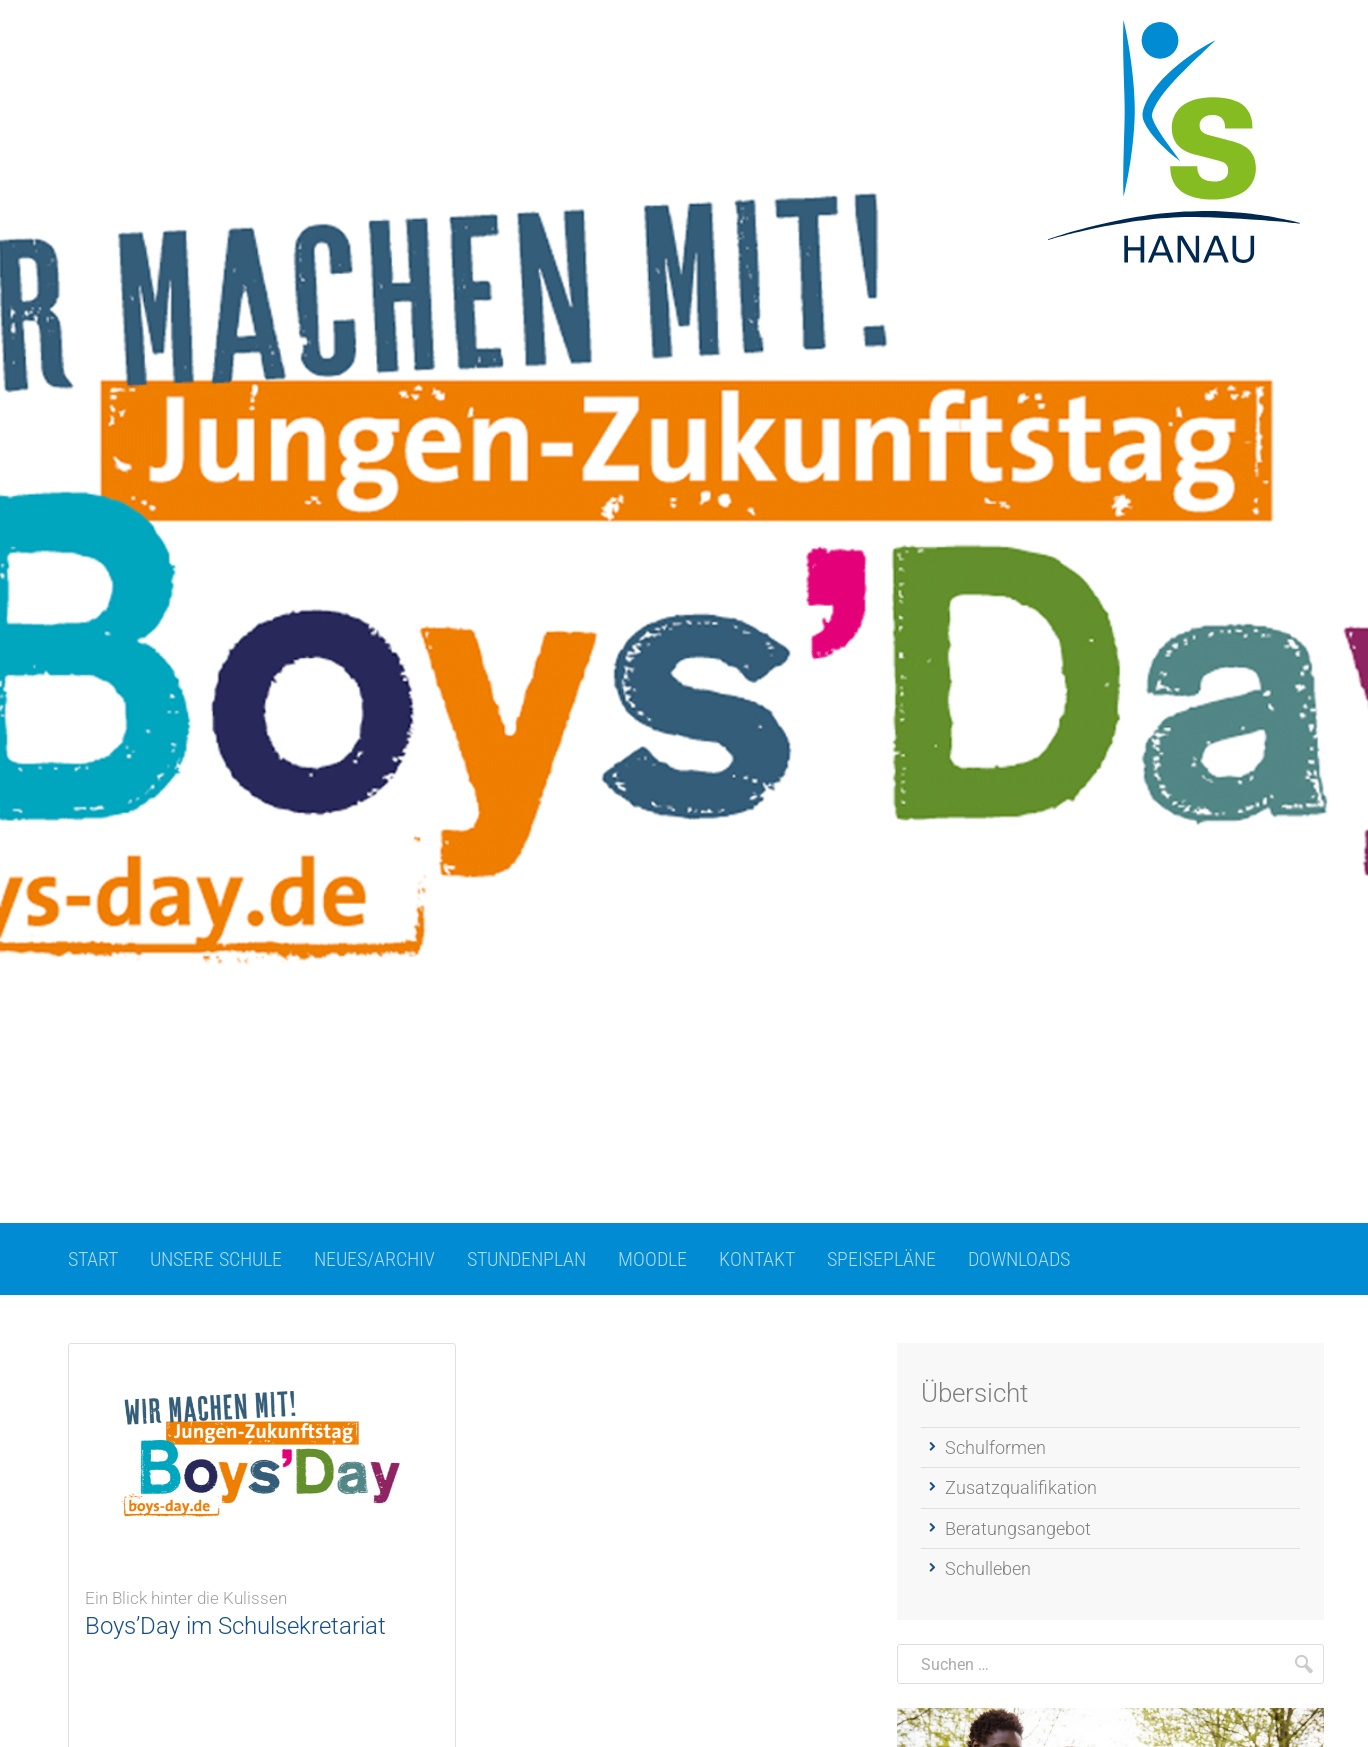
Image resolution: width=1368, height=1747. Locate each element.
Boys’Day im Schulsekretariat (262, 1607)
